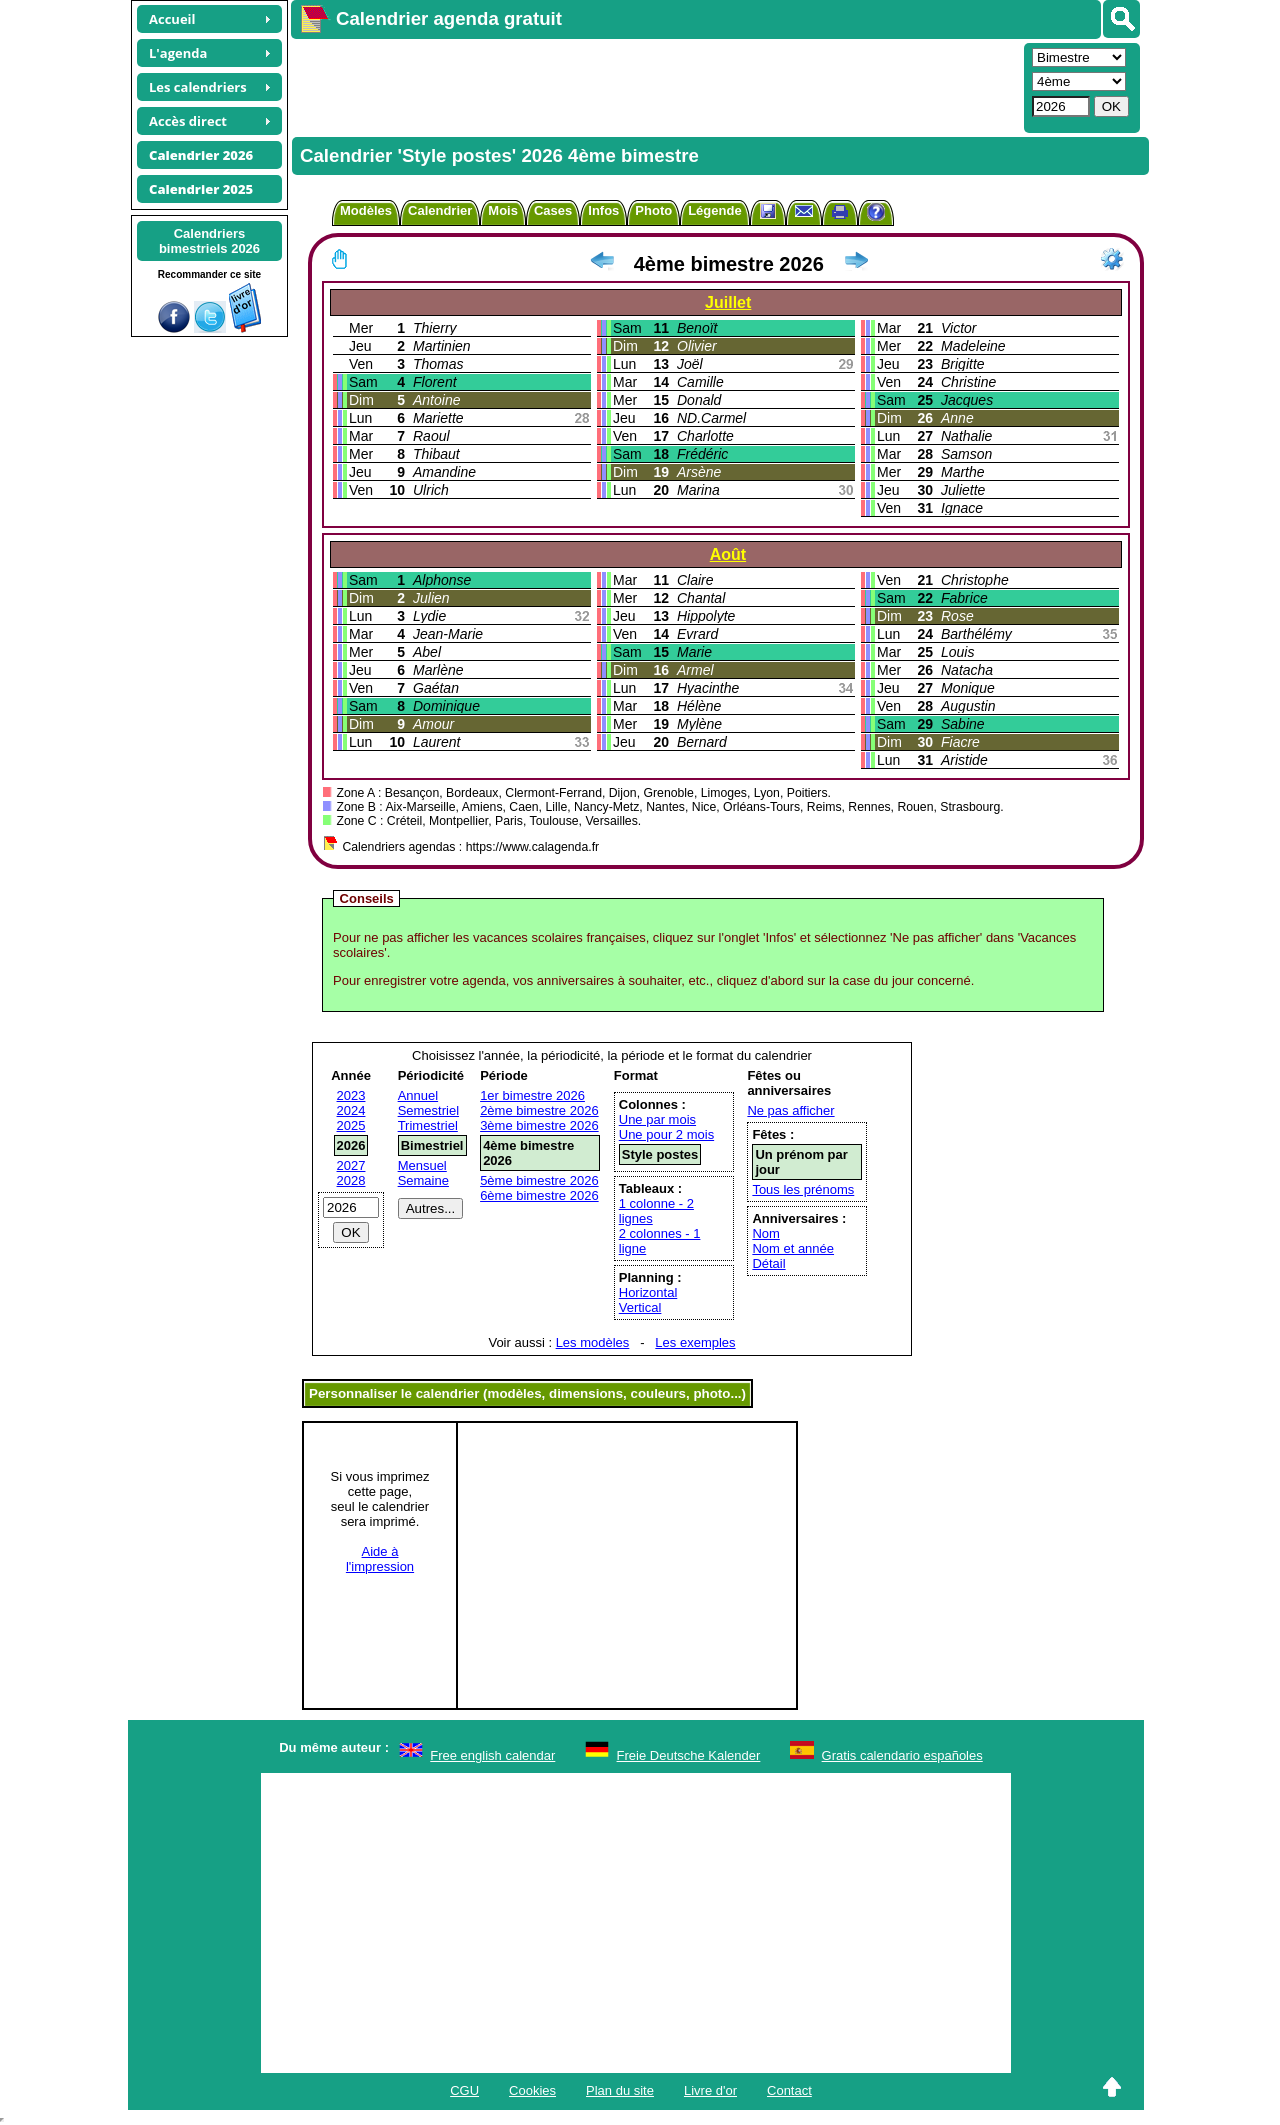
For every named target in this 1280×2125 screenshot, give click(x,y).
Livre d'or (710, 2090)
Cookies (532, 2090)
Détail (768, 1263)
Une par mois (657, 1119)
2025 (351, 1125)
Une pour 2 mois (666, 1134)
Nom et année (793, 1248)
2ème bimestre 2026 (539, 1110)
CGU (464, 2090)
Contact (789, 2090)
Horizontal (648, 1292)
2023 (351, 1095)
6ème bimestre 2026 (539, 1195)
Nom (765, 1233)
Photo (653, 210)
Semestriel (428, 1110)
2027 (351, 1165)
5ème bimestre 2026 (539, 1180)
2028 (351, 1180)
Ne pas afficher (790, 1110)
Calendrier (440, 210)
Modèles (366, 210)
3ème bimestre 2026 (539, 1125)
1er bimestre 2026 (532, 1095)
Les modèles (593, 1342)
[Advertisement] (655, 86)
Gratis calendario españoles (902, 1755)
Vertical (640, 1307)
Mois (503, 210)
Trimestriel (428, 1125)
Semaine (423, 1180)
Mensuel (422, 1165)
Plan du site (620, 2090)
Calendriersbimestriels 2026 (209, 241)
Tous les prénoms (803, 1189)
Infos (603, 210)
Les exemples (695, 1342)
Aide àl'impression (380, 1559)
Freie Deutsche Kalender (689, 1755)
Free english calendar (492, 1755)
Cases (553, 210)
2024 (351, 1110)
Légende (714, 210)
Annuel (418, 1095)
